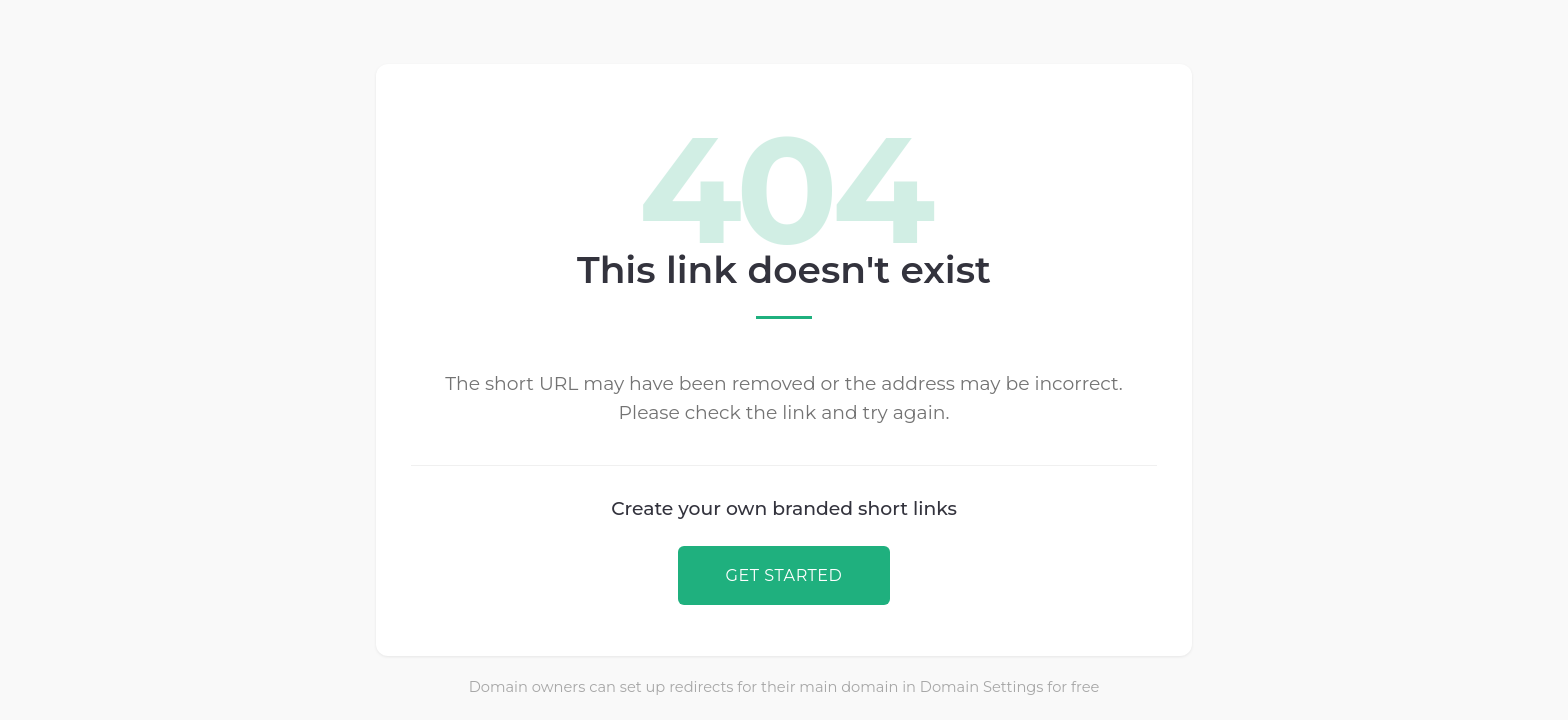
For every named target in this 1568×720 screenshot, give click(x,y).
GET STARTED (784, 575)
